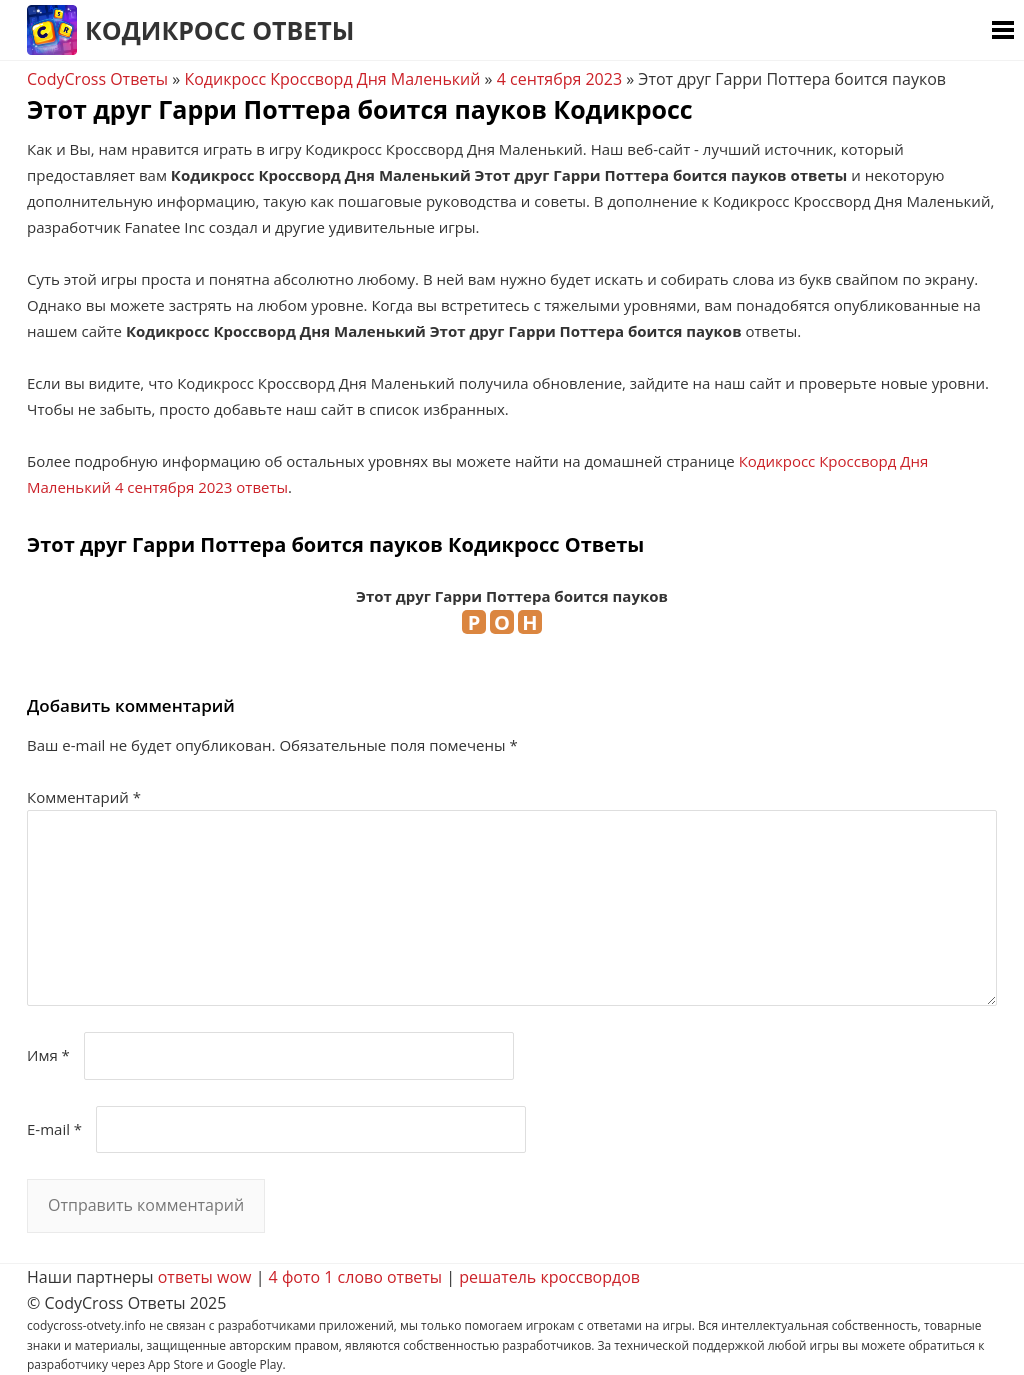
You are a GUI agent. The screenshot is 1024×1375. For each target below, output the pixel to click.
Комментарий (84, 797)
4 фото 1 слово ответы (356, 1277)
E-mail (54, 1129)
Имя (48, 1055)
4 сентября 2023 (559, 79)
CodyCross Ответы (97, 79)
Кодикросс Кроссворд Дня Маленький (332, 79)
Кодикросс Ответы (219, 30)
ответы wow (205, 1277)
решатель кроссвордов (549, 1277)
